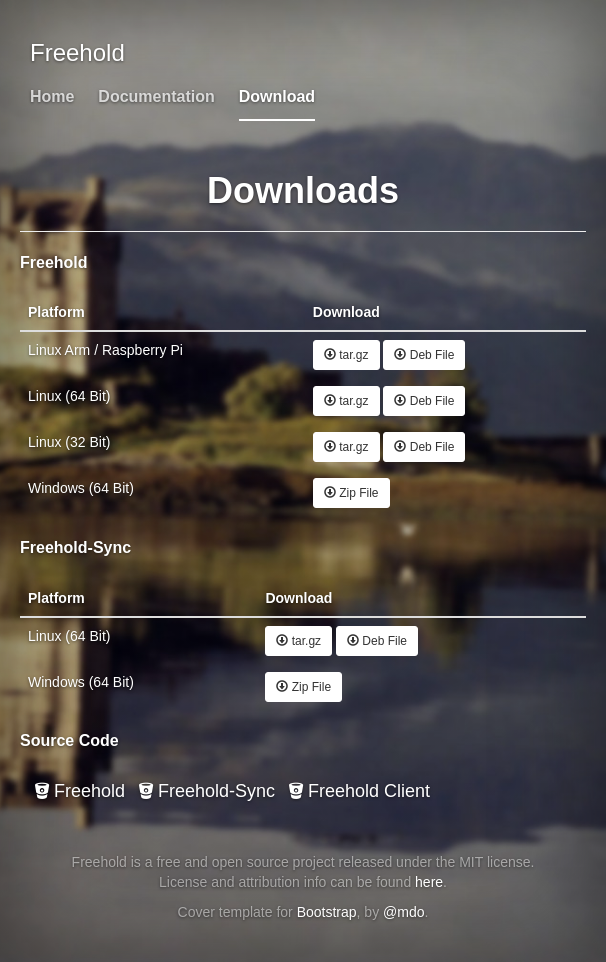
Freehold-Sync (207, 791)
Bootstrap (327, 912)
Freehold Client (359, 791)
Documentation (156, 96)
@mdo (403, 912)
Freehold (80, 791)
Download (277, 96)
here (429, 882)
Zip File (351, 493)
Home (52, 96)
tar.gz (346, 355)
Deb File (424, 355)
